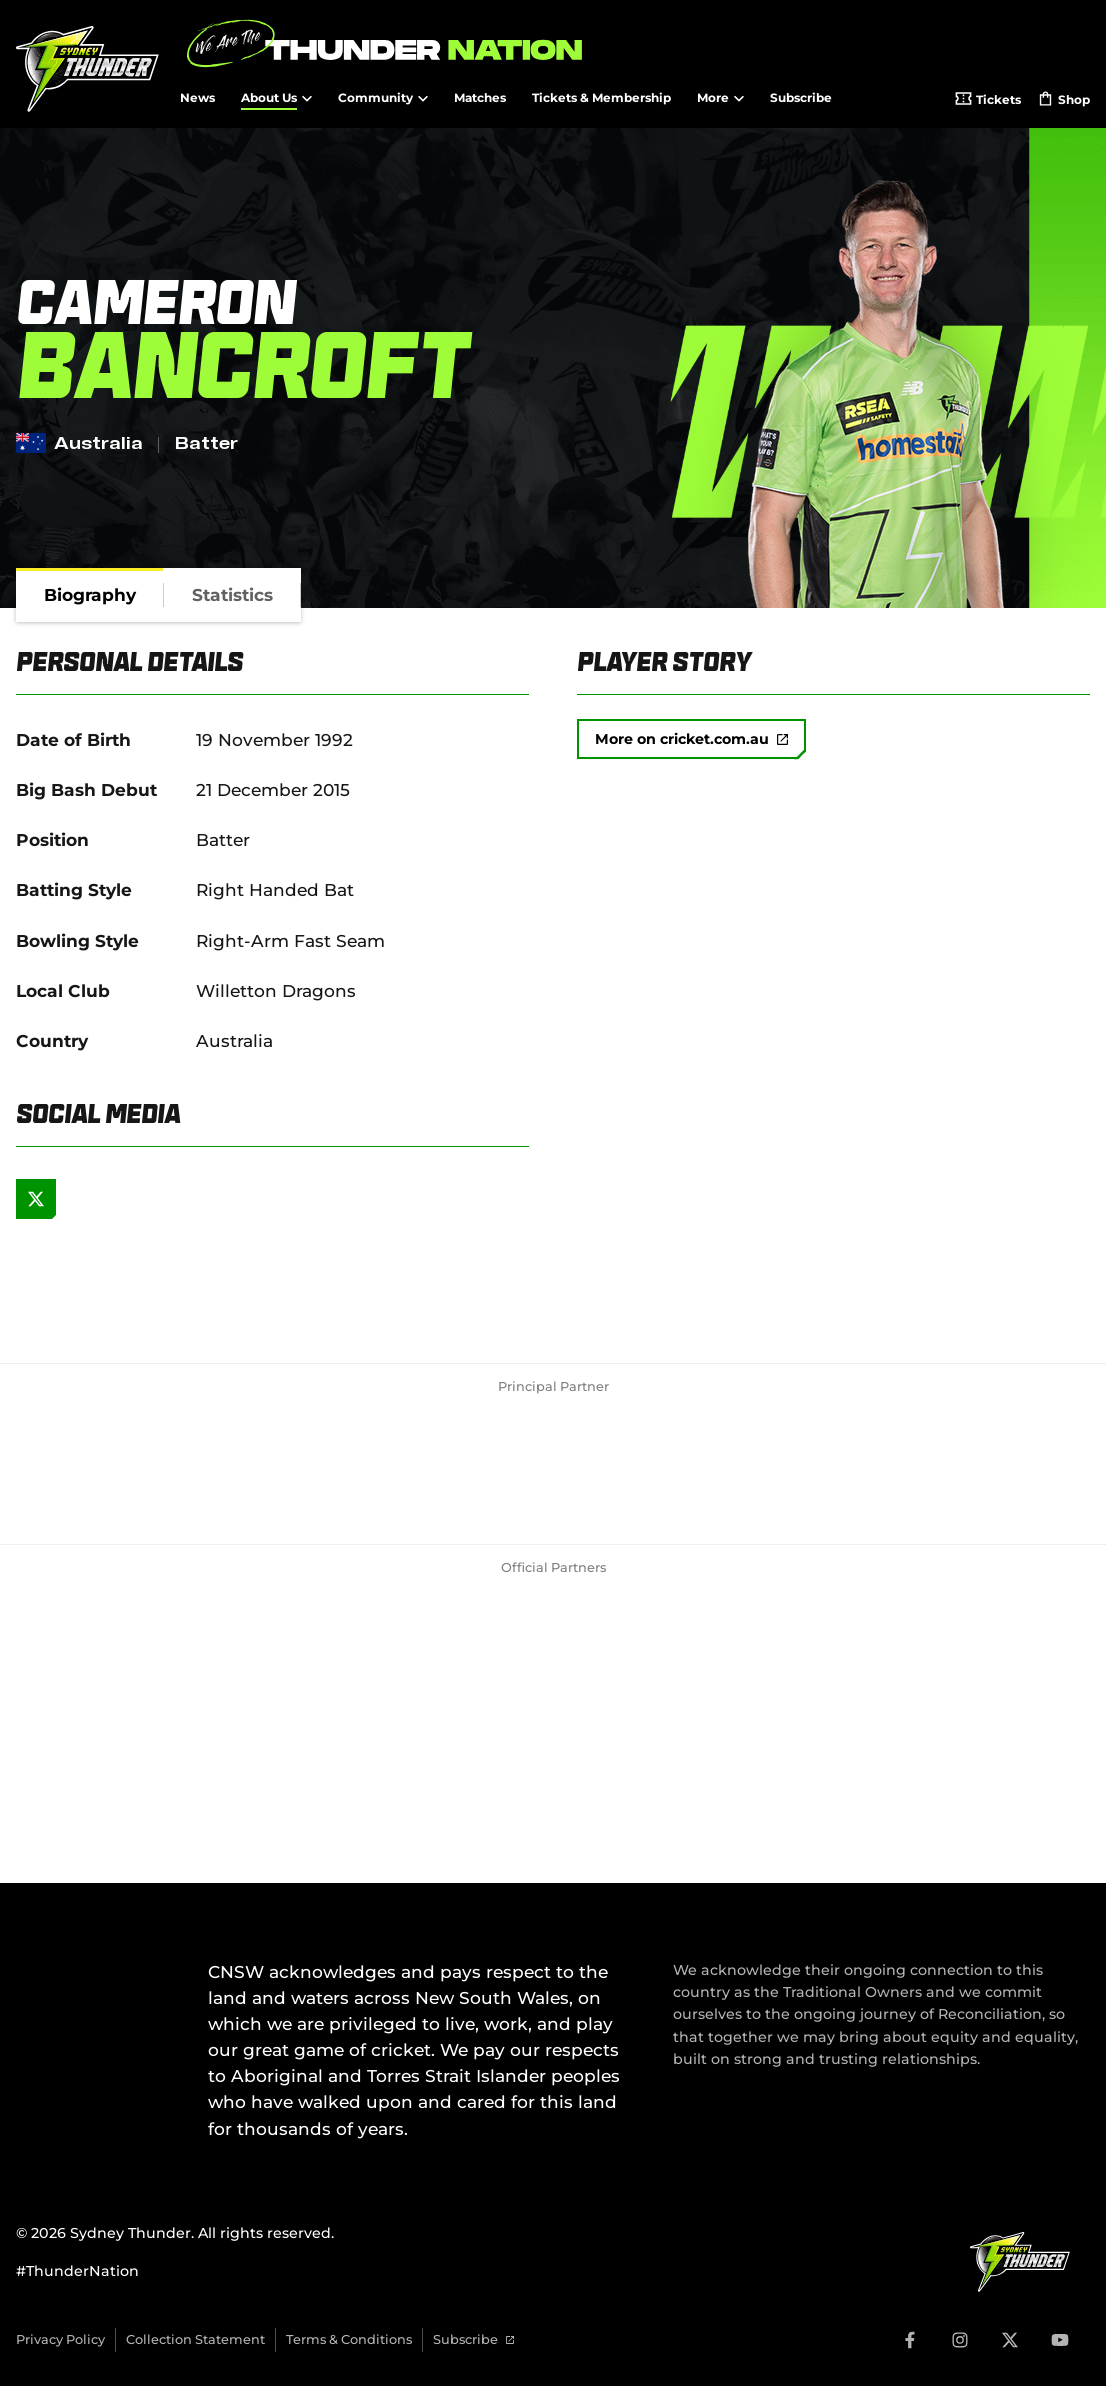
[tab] (90, 595)
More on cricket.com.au (691, 739)
